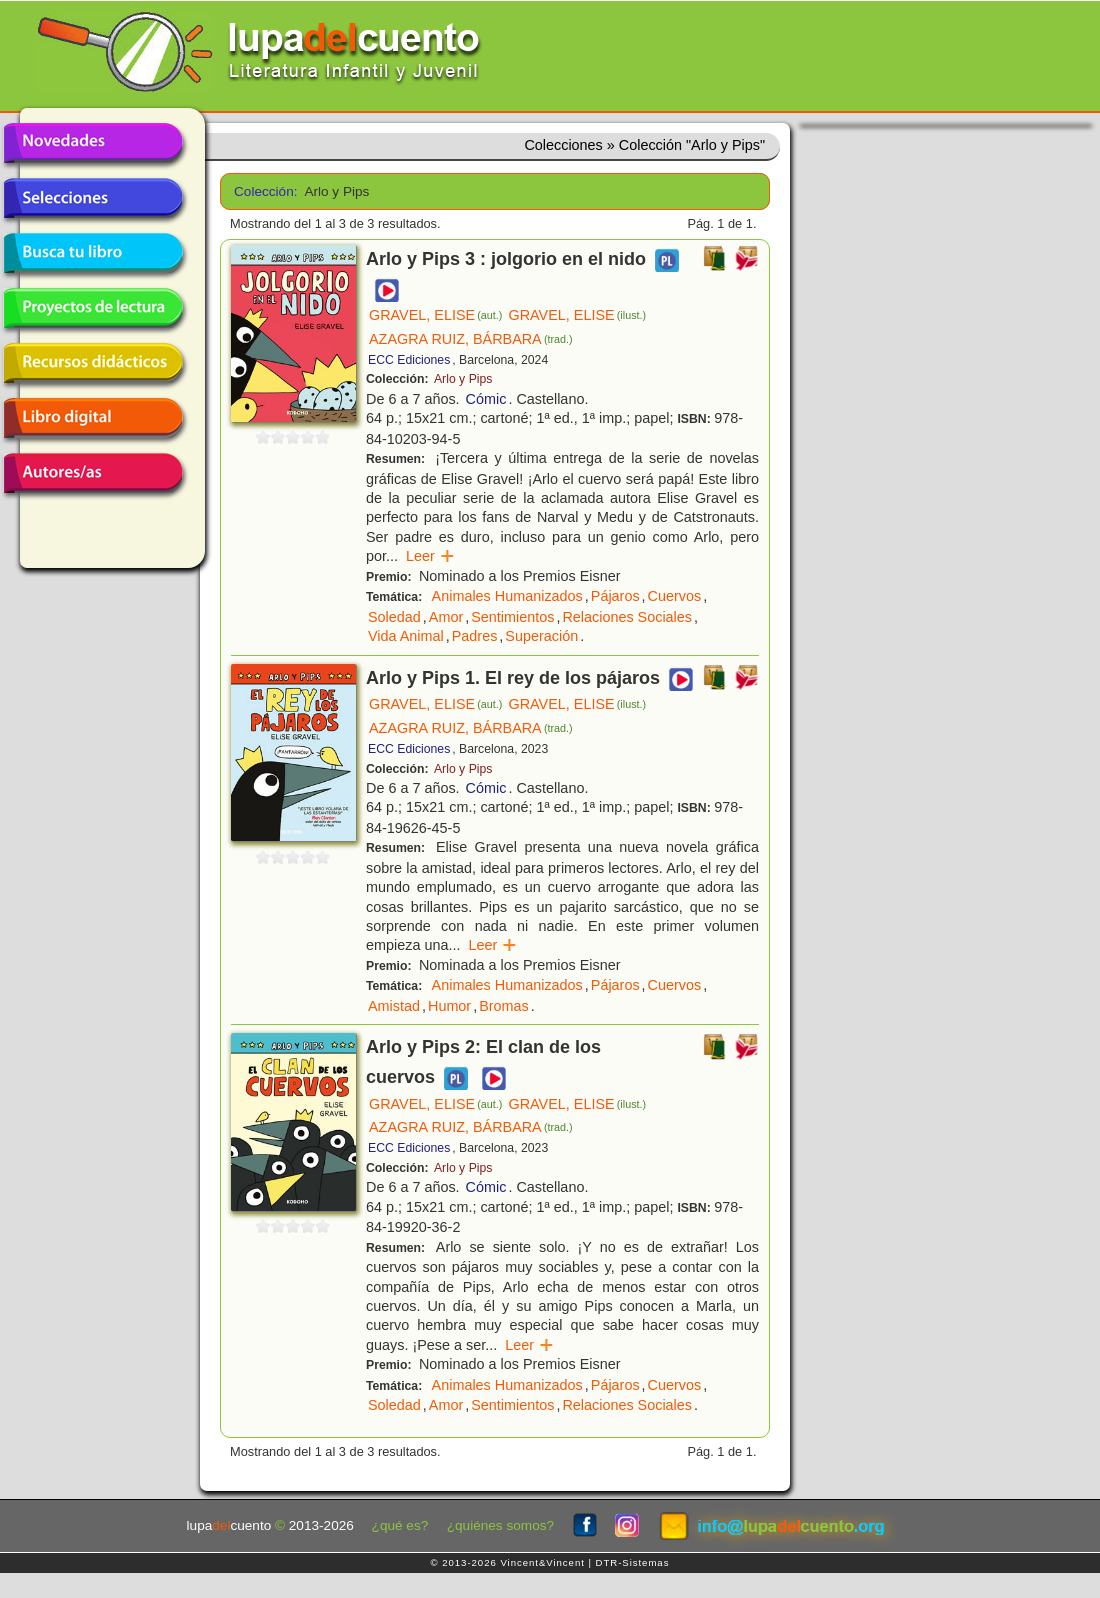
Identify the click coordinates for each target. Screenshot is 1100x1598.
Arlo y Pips (463, 379)
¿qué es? (400, 1525)
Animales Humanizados (507, 596)
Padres (475, 636)
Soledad (394, 617)
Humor (449, 1006)
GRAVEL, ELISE (435, 315)
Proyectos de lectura (93, 308)
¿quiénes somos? (500, 1525)
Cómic (486, 399)
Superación (541, 636)
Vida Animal (406, 636)
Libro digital (93, 418)
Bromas (504, 1006)
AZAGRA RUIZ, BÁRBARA (471, 339)
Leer (430, 556)
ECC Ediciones (409, 360)
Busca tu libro (93, 253)
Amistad (394, 1006)
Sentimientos (512, 617)
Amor (446, 617)
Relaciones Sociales (627, 617)
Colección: (262, 191)
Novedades (93, 143)
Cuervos (675, 596)
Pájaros (615, 596)
